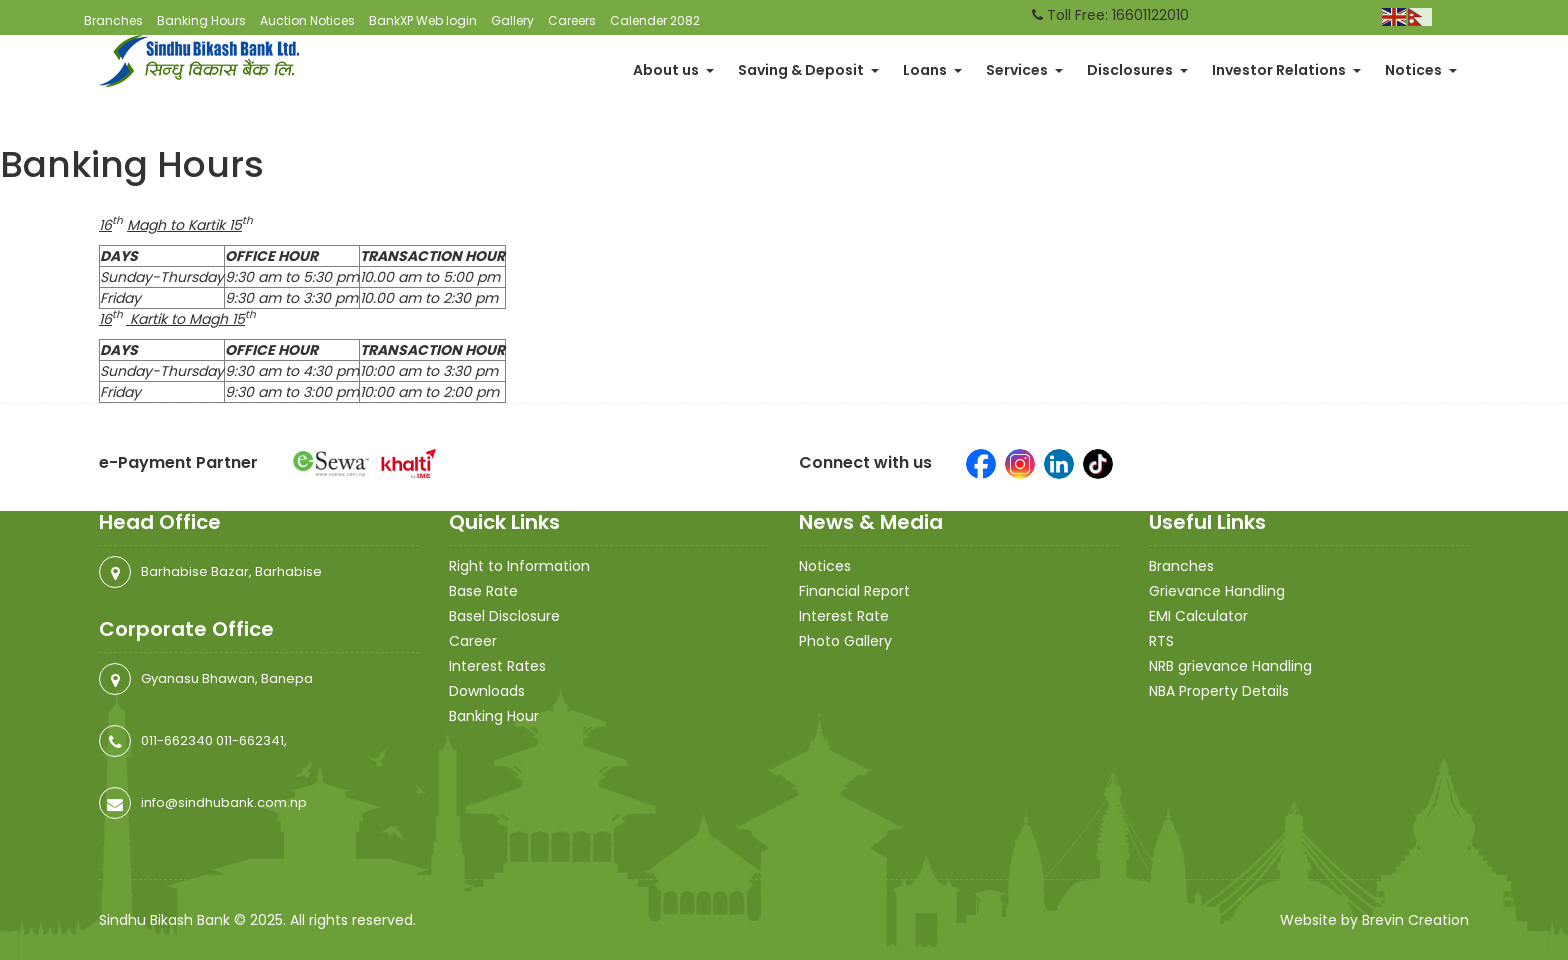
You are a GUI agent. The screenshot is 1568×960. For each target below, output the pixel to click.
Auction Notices (307, 20)
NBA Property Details (1219, 691)
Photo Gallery (845, 641)
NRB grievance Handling (1230, 666)
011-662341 (250, 740)
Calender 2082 (655, 20)
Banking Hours (201, 20)
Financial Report (854, 591)
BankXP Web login (423, 20)
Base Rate (483, 591)
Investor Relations (1286, 70)
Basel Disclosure (504, 616)
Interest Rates (497, 666)
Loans (932, 70)
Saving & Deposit (808, 70)
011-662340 (177, 740)
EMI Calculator (1198, 616)
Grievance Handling (1217, 591)
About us (673, 70)
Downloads (487, 691)
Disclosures (1137, 70)
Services (1024, 70)
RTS (1161, 641)
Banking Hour (494, 716)
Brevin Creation (1415, 920)
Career (473, 641)
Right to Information (519, 566)
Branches (113, 20)
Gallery (512, 20)
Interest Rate (844, 616)
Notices (1421, 70)
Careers (572, 20)
